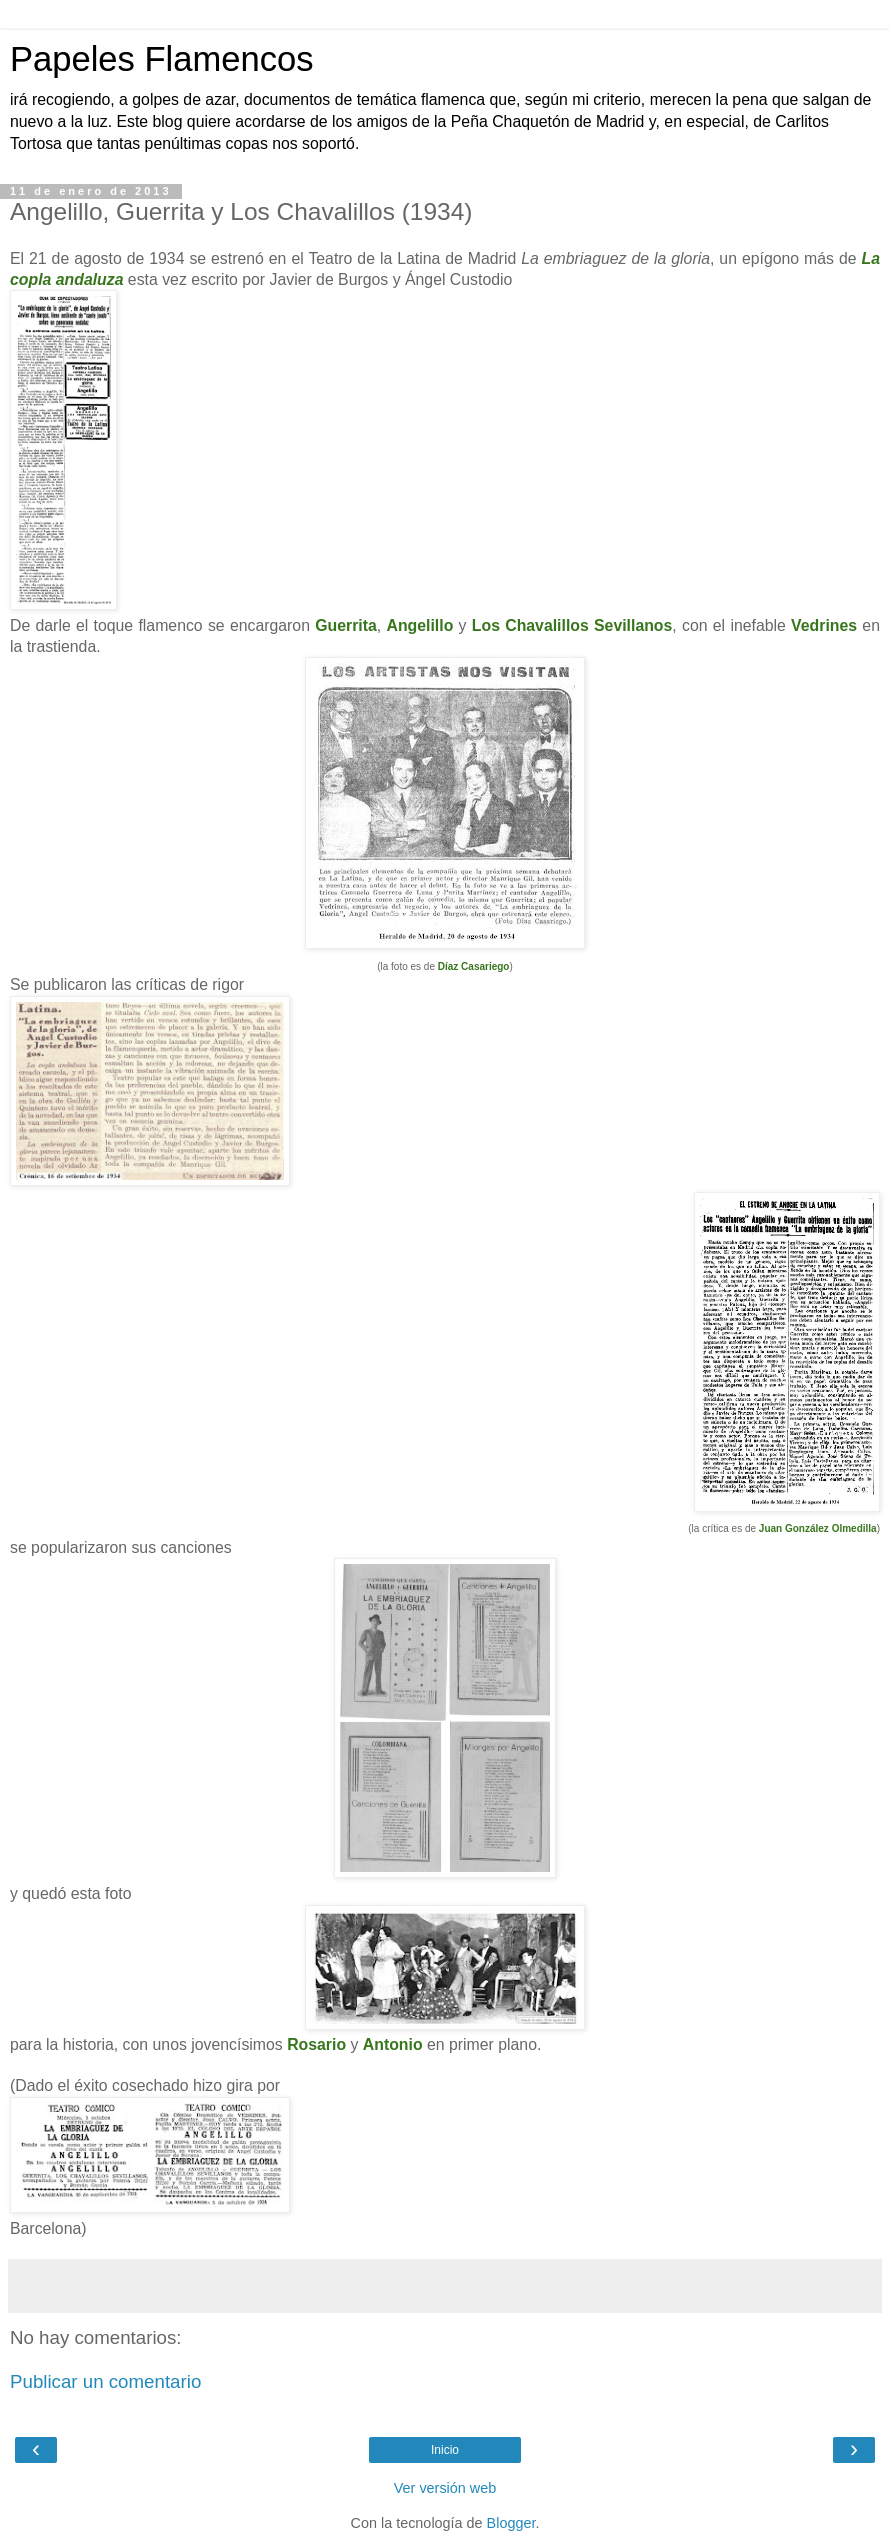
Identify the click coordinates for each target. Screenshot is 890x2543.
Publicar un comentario (105, 2381)
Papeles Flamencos (161, 59)
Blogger (511, 2523)
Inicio (445, 2450)
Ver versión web (445, 2488)
